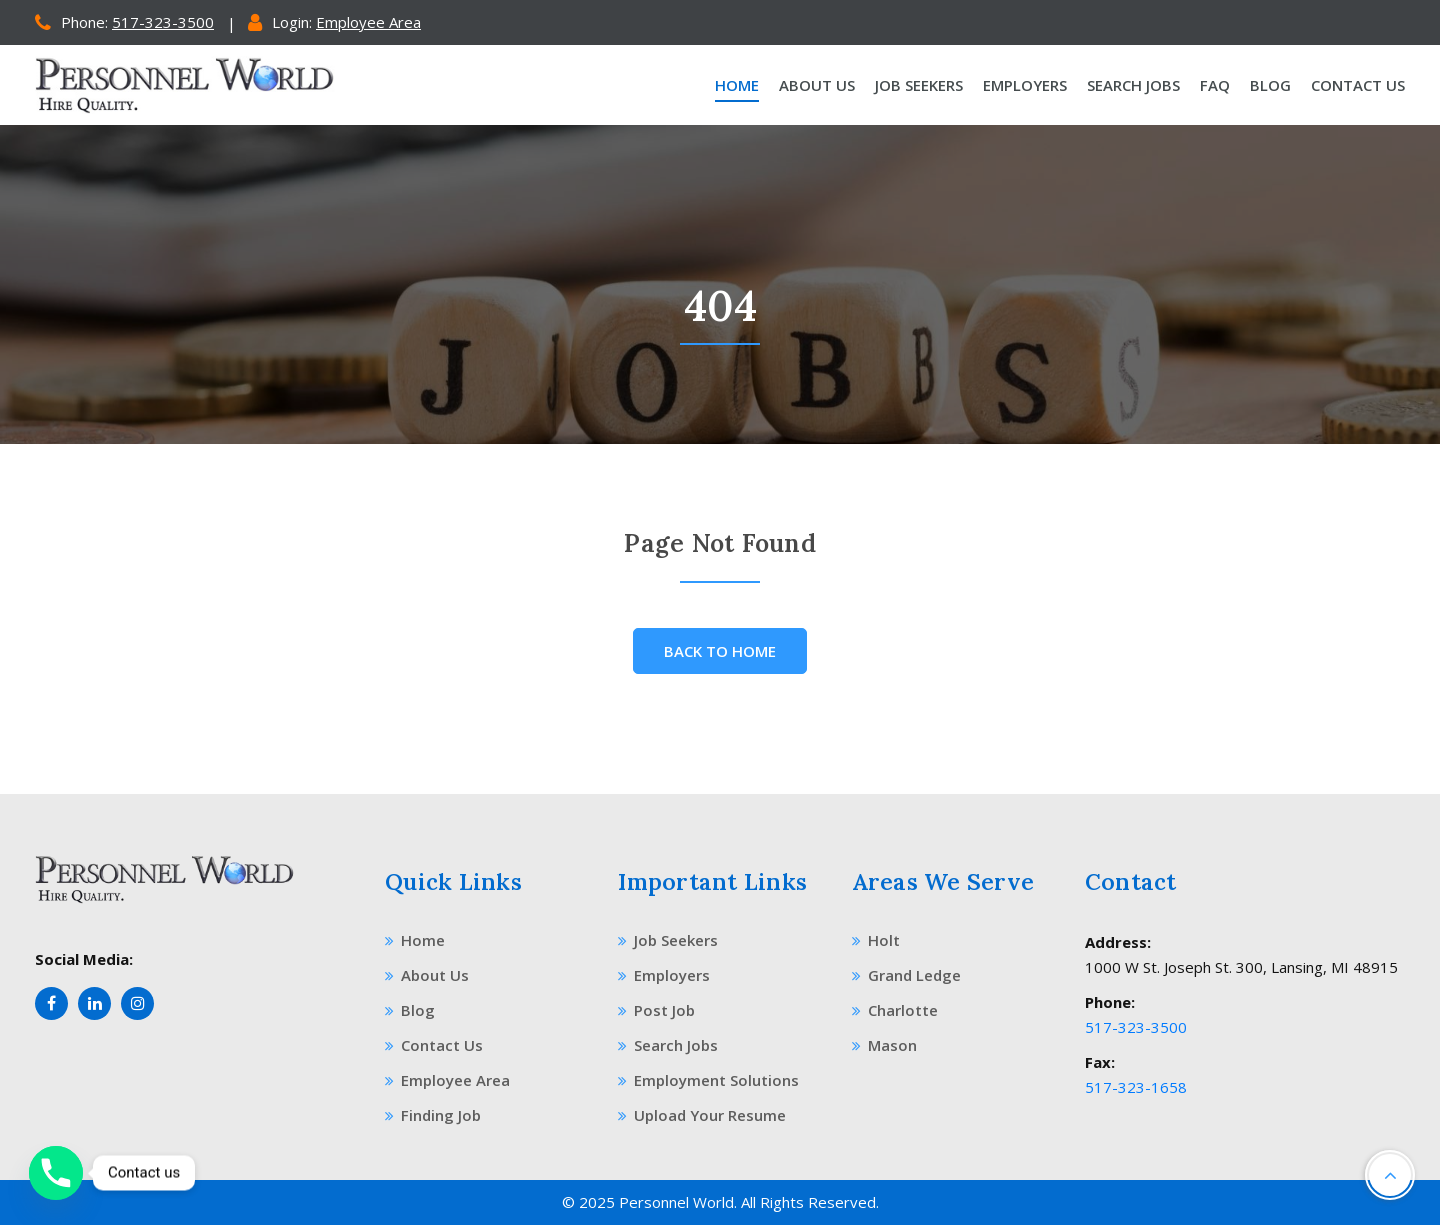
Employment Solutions (708, 1080)
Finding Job (433, 1115)
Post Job (656, 1010)
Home (737, 85)
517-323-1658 (1136, 1087)
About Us (817, 85)
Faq (1215, 85)
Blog (1270, 85)
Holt (876, 940)
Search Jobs (1133, 85)
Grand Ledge (906, 975)
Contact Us (1358, 85)
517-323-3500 (163, 22)
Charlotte (895, 1010)
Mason (884, 1045)
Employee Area (368, 22)
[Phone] (56, 1173)
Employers (1025, 85)
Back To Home (720, 651)
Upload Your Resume (702, 1115)
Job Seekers (919, 85)
